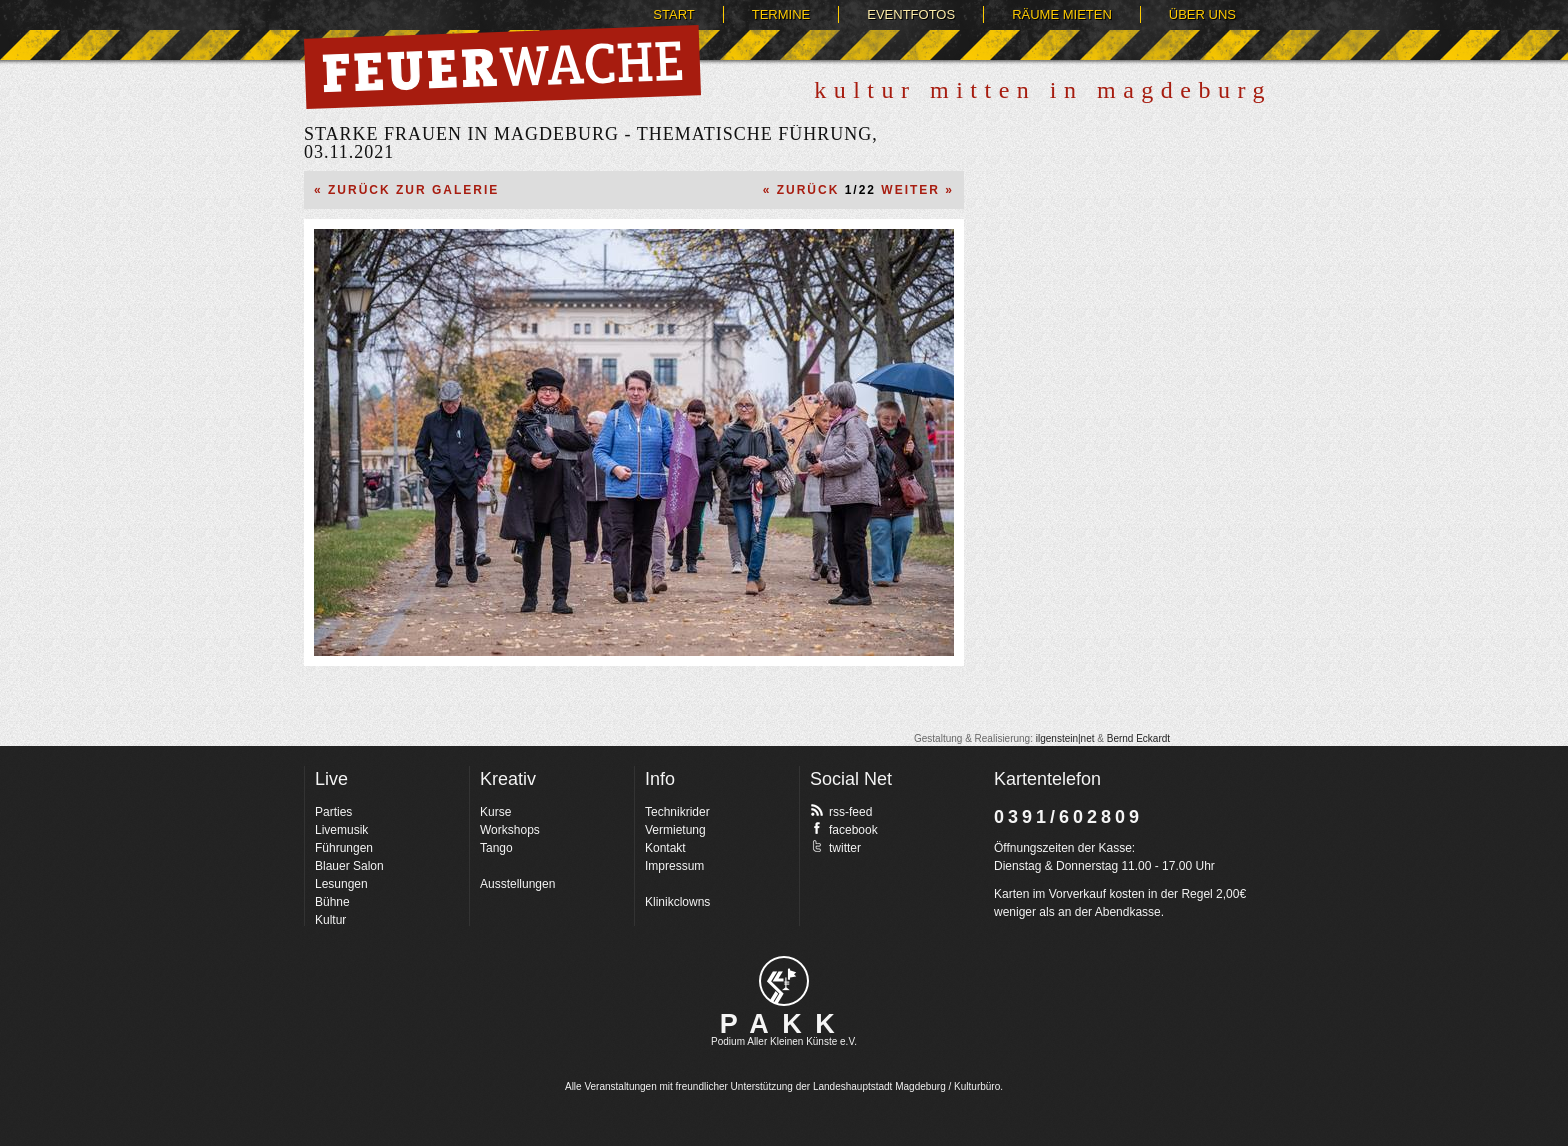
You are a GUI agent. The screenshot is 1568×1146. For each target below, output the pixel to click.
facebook (844, 829)
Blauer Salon (349, 866)
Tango (496, 848)
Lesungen (341, 884)
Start (673, 14)
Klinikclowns (677, 902)
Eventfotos (911, 14)
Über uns (1202, 14)
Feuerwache (502, 67)
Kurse (495, 812)
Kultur (330, 920)
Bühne (332, 902)
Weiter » (917, 190)
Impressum (674, 866)
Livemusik (341, 830)
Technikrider (677, 812)
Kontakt (665, 848)
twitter (835, 847)
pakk (784, 981)
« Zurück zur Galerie (406, 190)
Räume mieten (1062, 14)
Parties (333, 812)
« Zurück (801, 190)
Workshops (510, 830)
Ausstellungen (517, 884)
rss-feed (841, 811)
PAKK (784, 1024)
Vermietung (675, 830)
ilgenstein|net (1065, 738)
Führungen (344, 848)
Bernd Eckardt (1138, 738)
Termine (781, 14)
